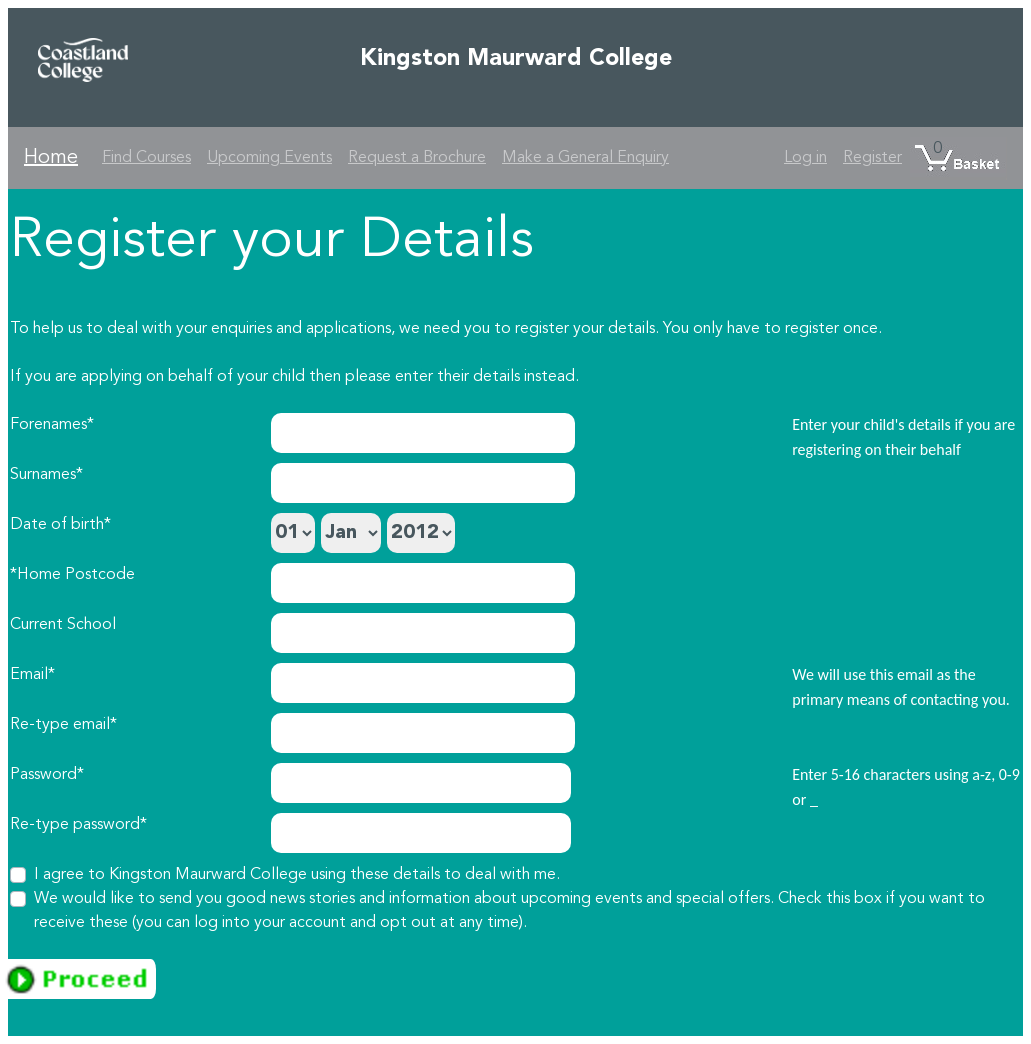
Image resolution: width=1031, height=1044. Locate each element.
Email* (32, 675)
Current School (63, 625)
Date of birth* (60, 525)
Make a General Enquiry (585, 158)
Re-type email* (63, 725)
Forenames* (52, 425)
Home (51, 158)
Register (872, 158)
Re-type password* (78, 825)
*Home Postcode (72, 575)
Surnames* (46, 475)
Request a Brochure (417, 158)
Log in (805, 158)
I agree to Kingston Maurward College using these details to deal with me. (297, 875)
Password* (47, 775)
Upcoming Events (269, 158)
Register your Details (272, 242)
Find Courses (146, 158)
